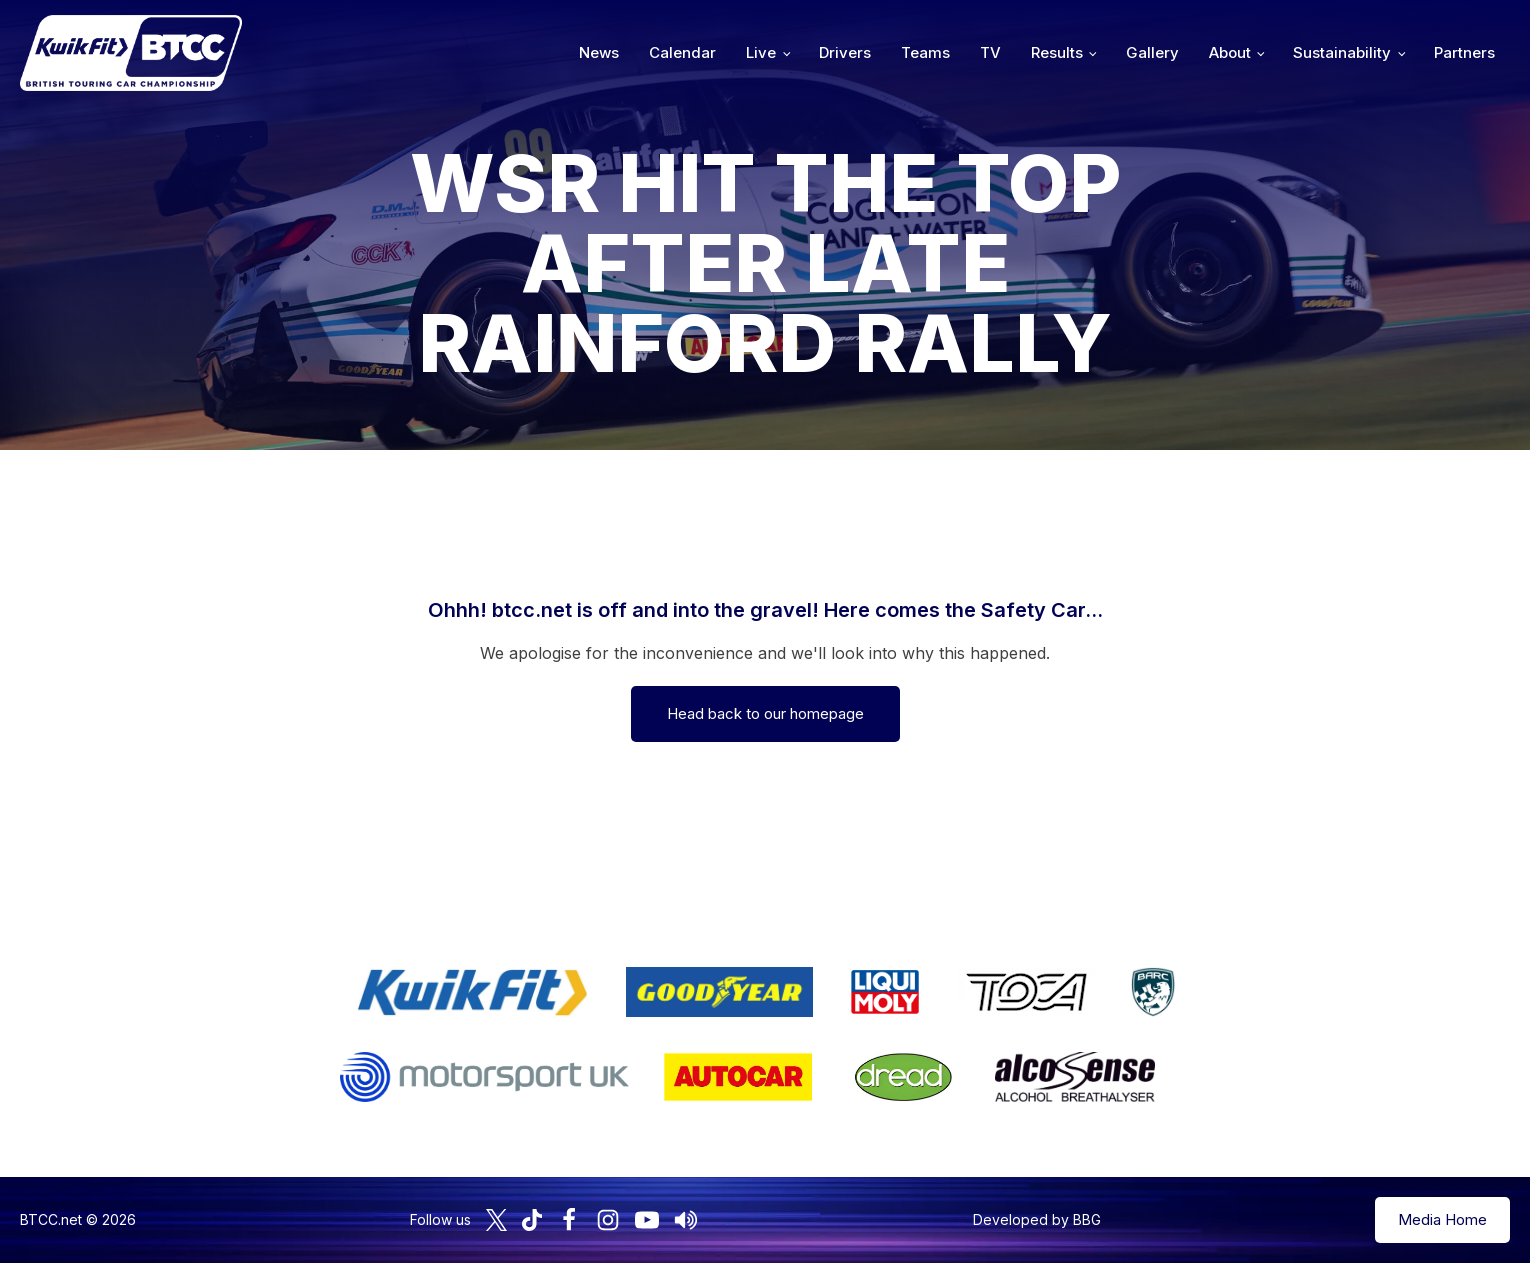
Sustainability (1342, 52)
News (599, 52)
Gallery (1152, 52)
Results (1057, 52)
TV (990, 52)
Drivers (845, 52)
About (1230, 52)
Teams (925, 52)
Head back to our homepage (765, 713)
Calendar (682, 52)
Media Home (1442, 1219)
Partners (1464, 52)
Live (761, 52)
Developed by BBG (1037, 1219)
